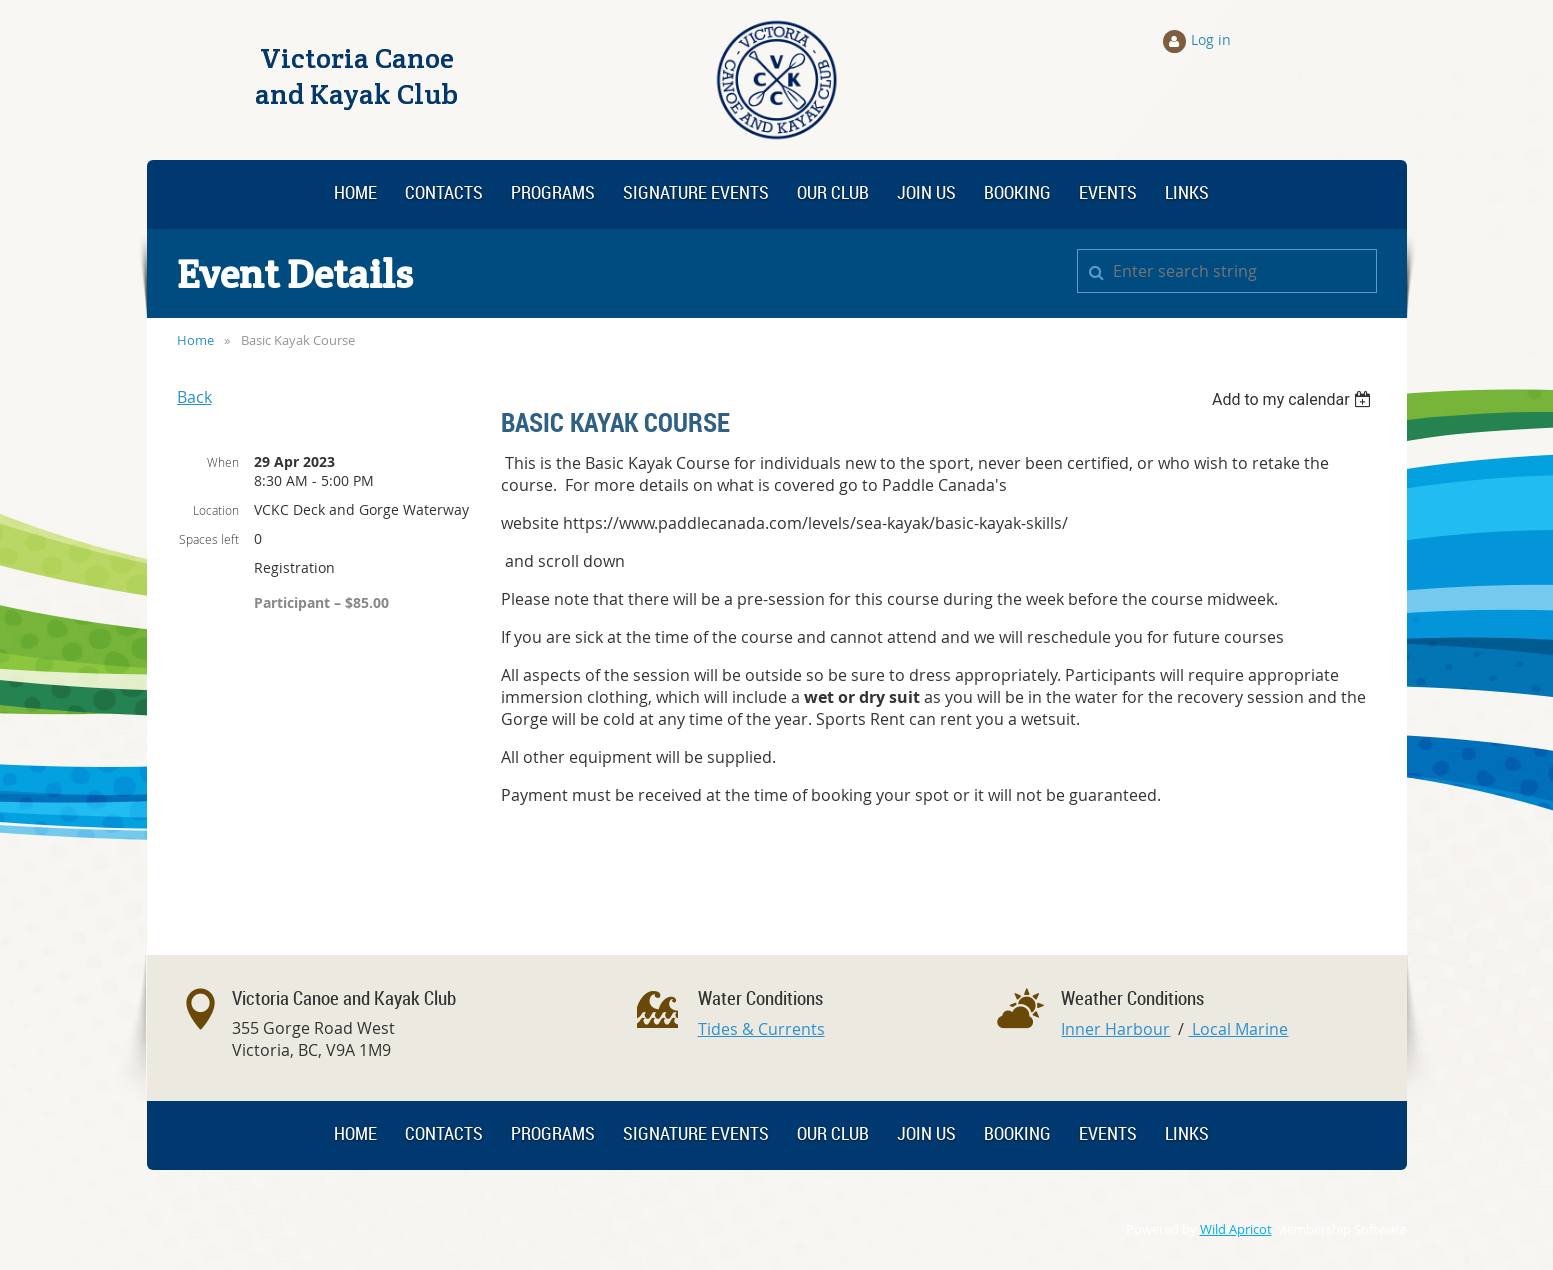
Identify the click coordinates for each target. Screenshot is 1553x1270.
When (223, 462)
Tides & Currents (761, 1029)
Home (195, 340)
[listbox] (1294, 399)
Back (194, 397)
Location (216, 510)
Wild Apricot (1236, 1229)
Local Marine (1238, 1029)
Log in (1211, 39)
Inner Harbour (1115, 1029)
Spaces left (209, 539)
